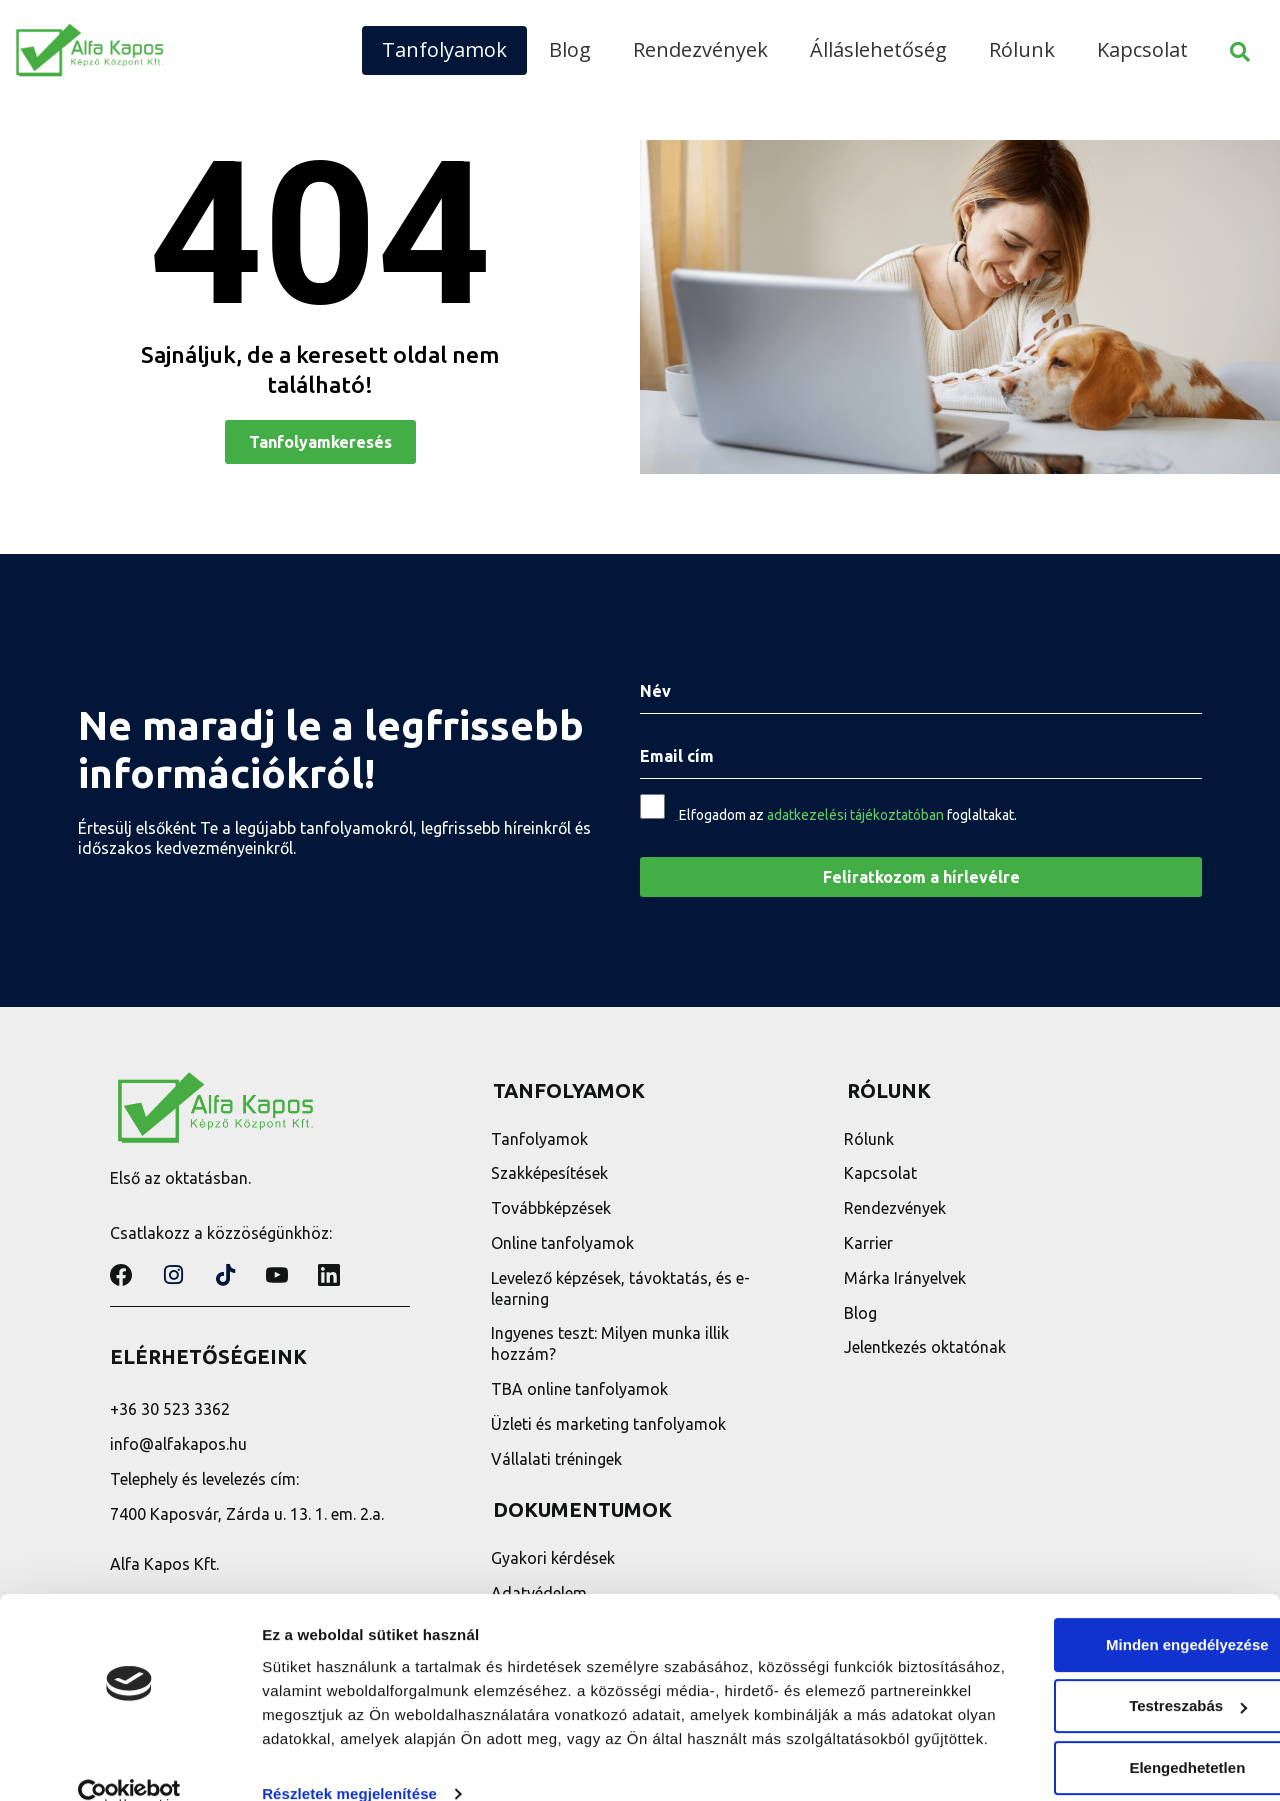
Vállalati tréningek (558, 1459)
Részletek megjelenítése (349, 1761)
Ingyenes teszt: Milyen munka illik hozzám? (612, 1343)
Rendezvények (700, 49)
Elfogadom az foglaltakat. (848, 815)
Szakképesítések (551, 1173)
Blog (570, 49)
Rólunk (1022, 49)
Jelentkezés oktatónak (928, 1347)
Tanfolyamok (444, 49)
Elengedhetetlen (1113, 1711)
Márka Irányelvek (908, 1278)
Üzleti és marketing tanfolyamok (610, 1424)
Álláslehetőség (878, 49)
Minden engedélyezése (1113, 1588)
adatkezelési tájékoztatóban (855, 815)
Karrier (871, 1243)
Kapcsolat (1142, 49)
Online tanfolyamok (564, 1243)
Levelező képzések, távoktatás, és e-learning (622, 1288)
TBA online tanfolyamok (581, 1389)
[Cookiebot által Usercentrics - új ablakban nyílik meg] (129, 1762)
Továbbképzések (553, 1208)
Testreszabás (1114, 1649)
